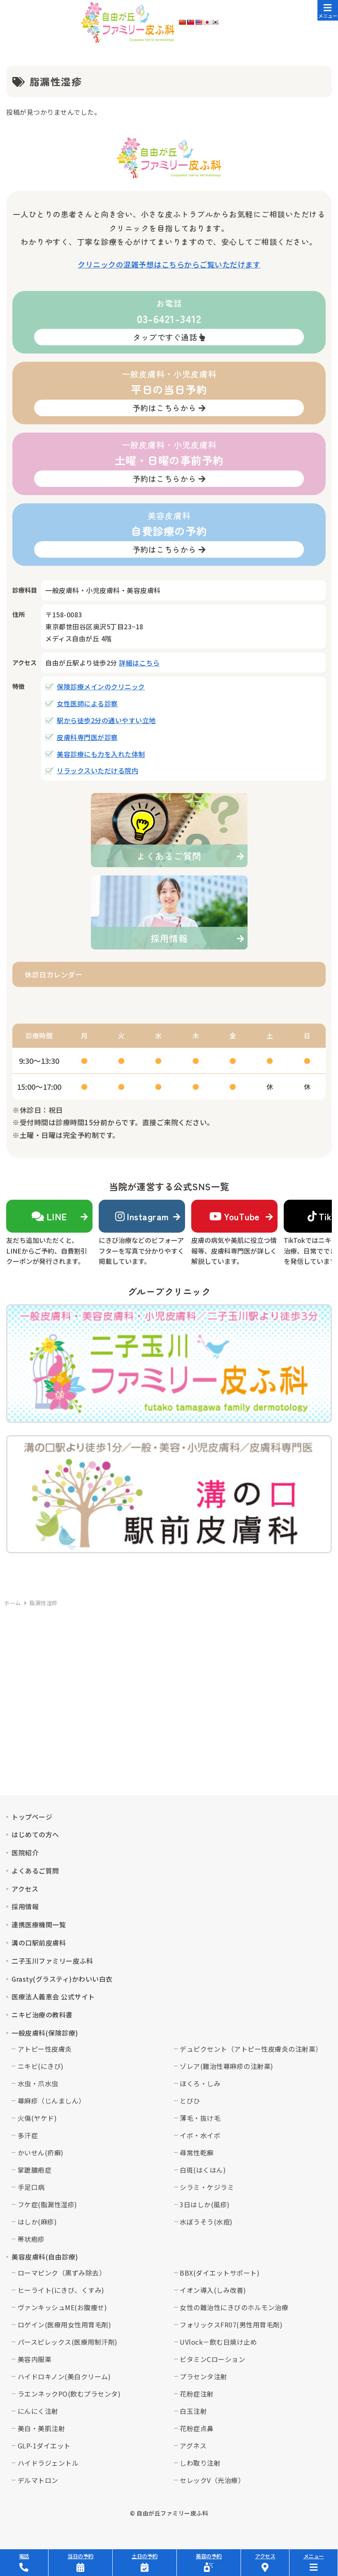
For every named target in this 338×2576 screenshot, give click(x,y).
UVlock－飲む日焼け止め (218, 2342)
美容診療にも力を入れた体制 (101, 754)
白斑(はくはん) (203, 2170)
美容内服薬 (35, 2359)
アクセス (25, 1889)
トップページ (32, 1817)
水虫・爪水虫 (38, 2083)
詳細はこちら (139, 663)
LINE (49, 1216)
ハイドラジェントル (48, 2463)
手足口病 (31, 2187)
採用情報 (25, 1906)
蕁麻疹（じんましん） (52, 2101)
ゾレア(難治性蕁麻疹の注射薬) (226, 2066)
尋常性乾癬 (197, 2152)
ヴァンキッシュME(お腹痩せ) (62, 2307)
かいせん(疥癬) (41, 2152)
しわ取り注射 (200, 2463)
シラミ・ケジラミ (207, 2187)
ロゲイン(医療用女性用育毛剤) (64, 2324)
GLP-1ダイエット (44, 2445)
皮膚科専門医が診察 (87, 737)
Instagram (142, 1216)
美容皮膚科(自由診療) (45, 2257)
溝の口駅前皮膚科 (39, 1943)
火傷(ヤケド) (37, 2118)
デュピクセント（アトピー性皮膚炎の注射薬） (251, 2049)
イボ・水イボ (200, 2135)
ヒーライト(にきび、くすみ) (61, 2290)
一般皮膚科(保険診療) (45, 2033)
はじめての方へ (35, 1834)
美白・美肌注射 (41, 2428)
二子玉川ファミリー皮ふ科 (52, 1961)
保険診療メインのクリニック (101, 686)
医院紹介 (25, 1852)
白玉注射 (193, 2411)
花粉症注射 (197, 2394)
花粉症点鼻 (197, 2428)
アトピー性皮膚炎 (45, 2049)
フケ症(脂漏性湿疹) (47, 2204)
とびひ (190, 2101)
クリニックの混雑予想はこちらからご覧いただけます (169, 264)
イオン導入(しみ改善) (213, 2290)
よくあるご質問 (35, 1871)
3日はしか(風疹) (205, 2204)
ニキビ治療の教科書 (42, 2015)
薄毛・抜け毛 (200, 2118)
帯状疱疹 (31, 2239)
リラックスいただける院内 (97, 770)
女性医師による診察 (87, 703)
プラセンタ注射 (203, 2376)
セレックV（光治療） (212, 2480)
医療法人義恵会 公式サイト (53, 1996)
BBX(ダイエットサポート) (219, 2273)
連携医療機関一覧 (39, 1924)
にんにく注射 (38, 2411)
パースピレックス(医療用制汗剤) (68, 2342)
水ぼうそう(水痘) (206, 2222)
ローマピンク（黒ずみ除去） (62, 2273)
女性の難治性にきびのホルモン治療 (234, 2307)
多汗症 (28, 2135)
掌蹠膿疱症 (35, 2170)
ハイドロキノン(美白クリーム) (64, 2376)
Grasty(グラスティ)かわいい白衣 (62, 1979)
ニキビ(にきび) (41, 2066)
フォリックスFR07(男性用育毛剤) (231, 2324)
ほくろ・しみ (200, 2083)
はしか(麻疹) (37, 2222)
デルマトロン (38, 2480)
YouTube (234, 1216)
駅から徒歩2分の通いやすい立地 (106, 720)
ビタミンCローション (212, 2359)
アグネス (193, 2445)
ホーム (12, 1603)
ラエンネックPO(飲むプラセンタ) (69, 2394)
